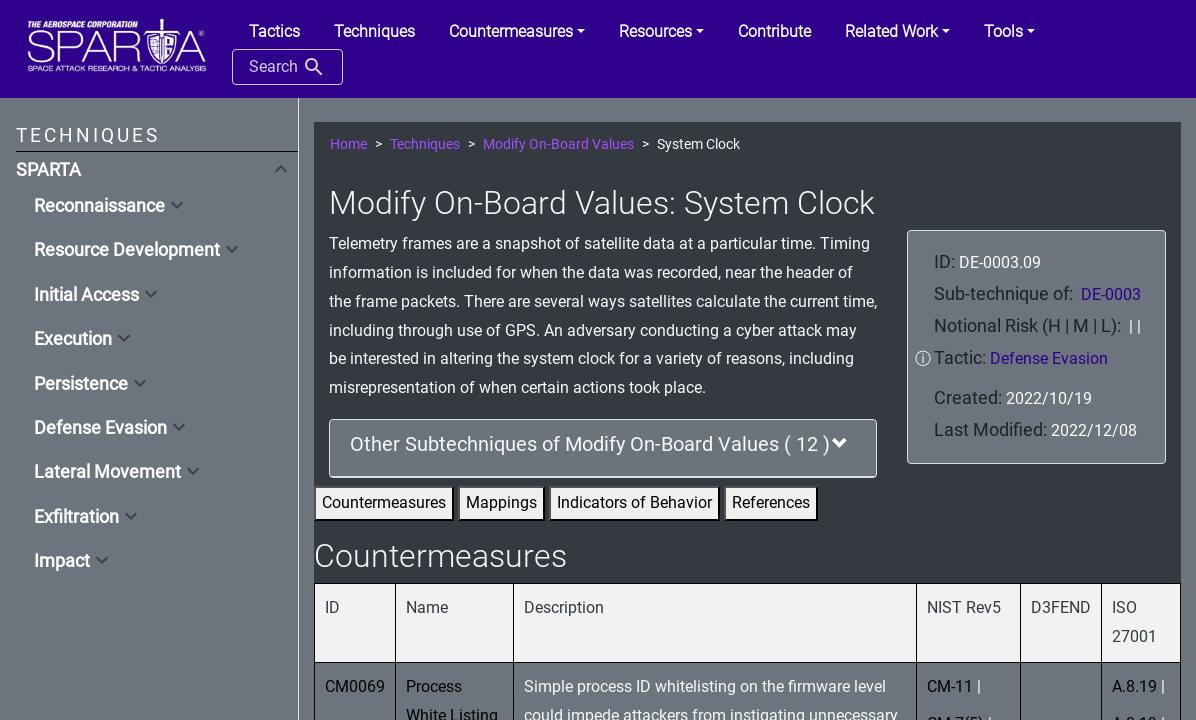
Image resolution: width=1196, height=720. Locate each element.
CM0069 (355, 686)
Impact (62, 561)
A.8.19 (1134, 686)
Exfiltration (76, 517)
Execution (73, 339)
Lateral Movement (107, 472)
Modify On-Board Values (558, 144)
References (771, 502)
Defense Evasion (100, 428)
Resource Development (127, 250)
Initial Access (86, 295)
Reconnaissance (99, 206)
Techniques (425, 144)
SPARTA (48, 170)
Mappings (501, 502)
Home (348, 144)
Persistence (81, 384)
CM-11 (950, 686)
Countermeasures (384, 502)
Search (287, 67)
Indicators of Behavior (634, 502)
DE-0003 (1111, 294)
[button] (517, 32)
